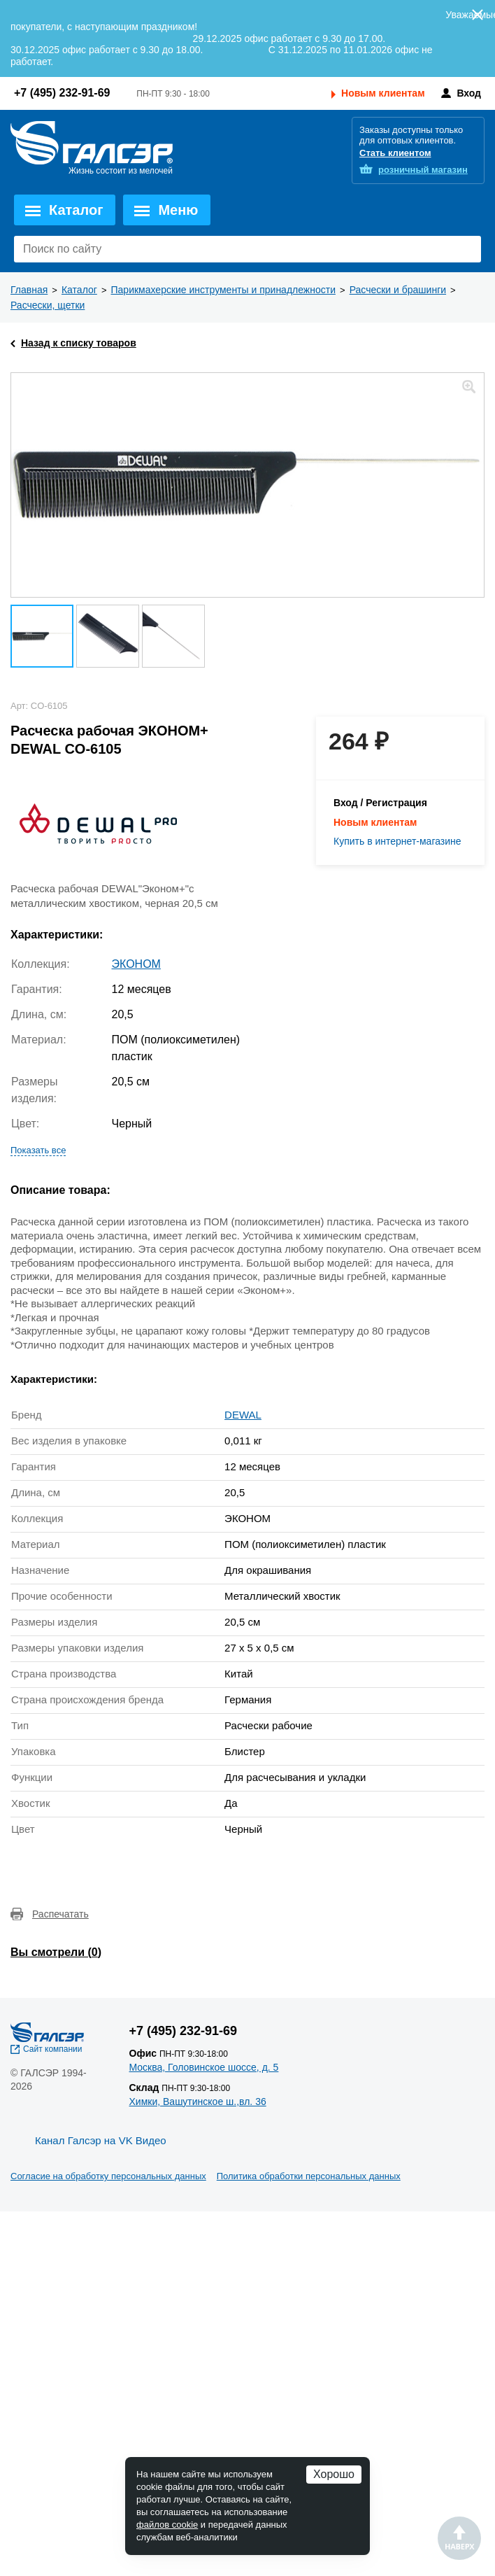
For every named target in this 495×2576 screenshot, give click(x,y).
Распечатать (60, 1914)
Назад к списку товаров (78, 343)
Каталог (76, 210)
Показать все (38, 1150)
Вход (469, 93)
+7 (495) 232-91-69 (62, 93)
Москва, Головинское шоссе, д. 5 (204, 2067)
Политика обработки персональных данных (309, 2176)
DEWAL (242, 1415)
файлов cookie (167, 2524)
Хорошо (333, 2474)
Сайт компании (52, 2049)
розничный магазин (423, 169)
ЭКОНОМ (136, 964)
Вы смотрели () (55, 1952)
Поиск (467, 249)
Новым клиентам (382, 93)
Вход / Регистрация (380, 802)
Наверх (459, 2538)
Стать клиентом (395, 153)
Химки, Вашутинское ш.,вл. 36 (197, 2101)
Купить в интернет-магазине (397, 841)
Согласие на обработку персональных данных (108, 2176)
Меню (178, 210)
